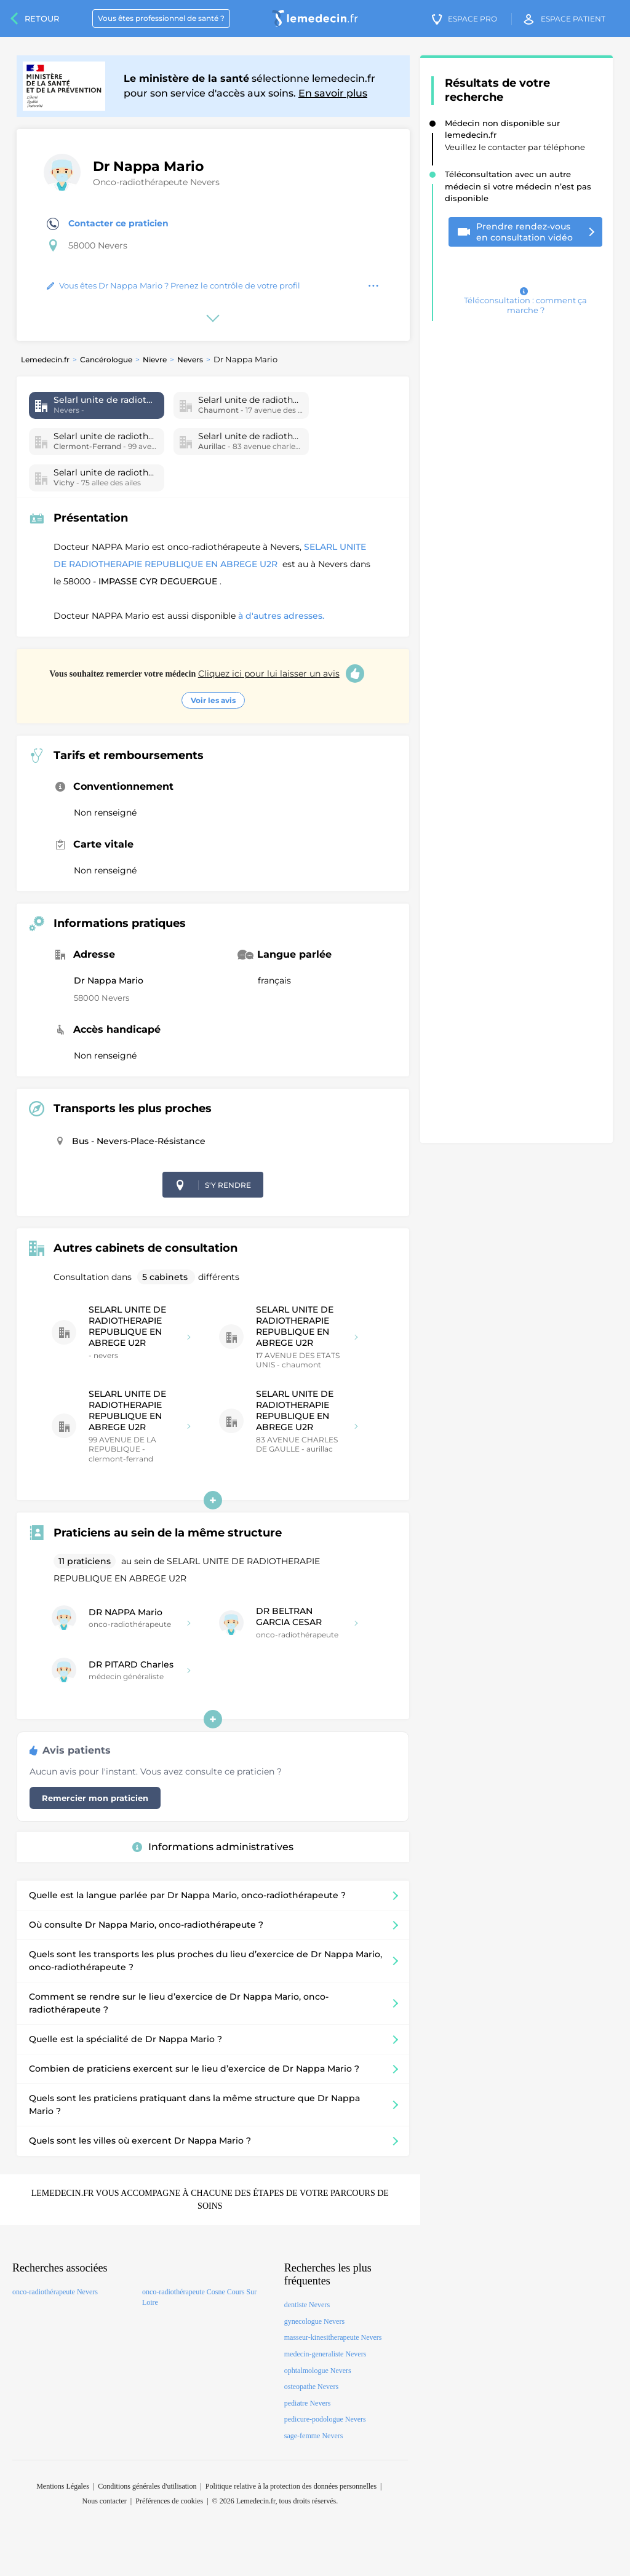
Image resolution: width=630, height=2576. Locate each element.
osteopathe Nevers (311, 2386)
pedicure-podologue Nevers (325, 2419)
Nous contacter (104, 2501)
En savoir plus (332, 93)
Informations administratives (212, 1847)
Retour (42, 18)
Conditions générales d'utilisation (147, 2486)
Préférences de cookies (169, 2501)
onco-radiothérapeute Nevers (55, 2292)
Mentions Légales (62, 2486)
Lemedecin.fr (45, 359)
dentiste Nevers (307, 2304)
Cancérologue (106, 359)
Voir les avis (213, 700)
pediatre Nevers (307, 2403)
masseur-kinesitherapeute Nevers (333, 2337)
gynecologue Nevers (314, 2321)
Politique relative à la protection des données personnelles (291, 2486)
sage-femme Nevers (313, 2435)
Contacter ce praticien (108, 224)
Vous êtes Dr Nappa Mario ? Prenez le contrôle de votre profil (173, 285)
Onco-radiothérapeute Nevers (156, 182)
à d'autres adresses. (281, 615)
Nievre (155, 359)
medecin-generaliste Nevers (325, 2354)
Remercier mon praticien (95, 1798)
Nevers (190, 359)
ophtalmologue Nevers (317, 2370)
